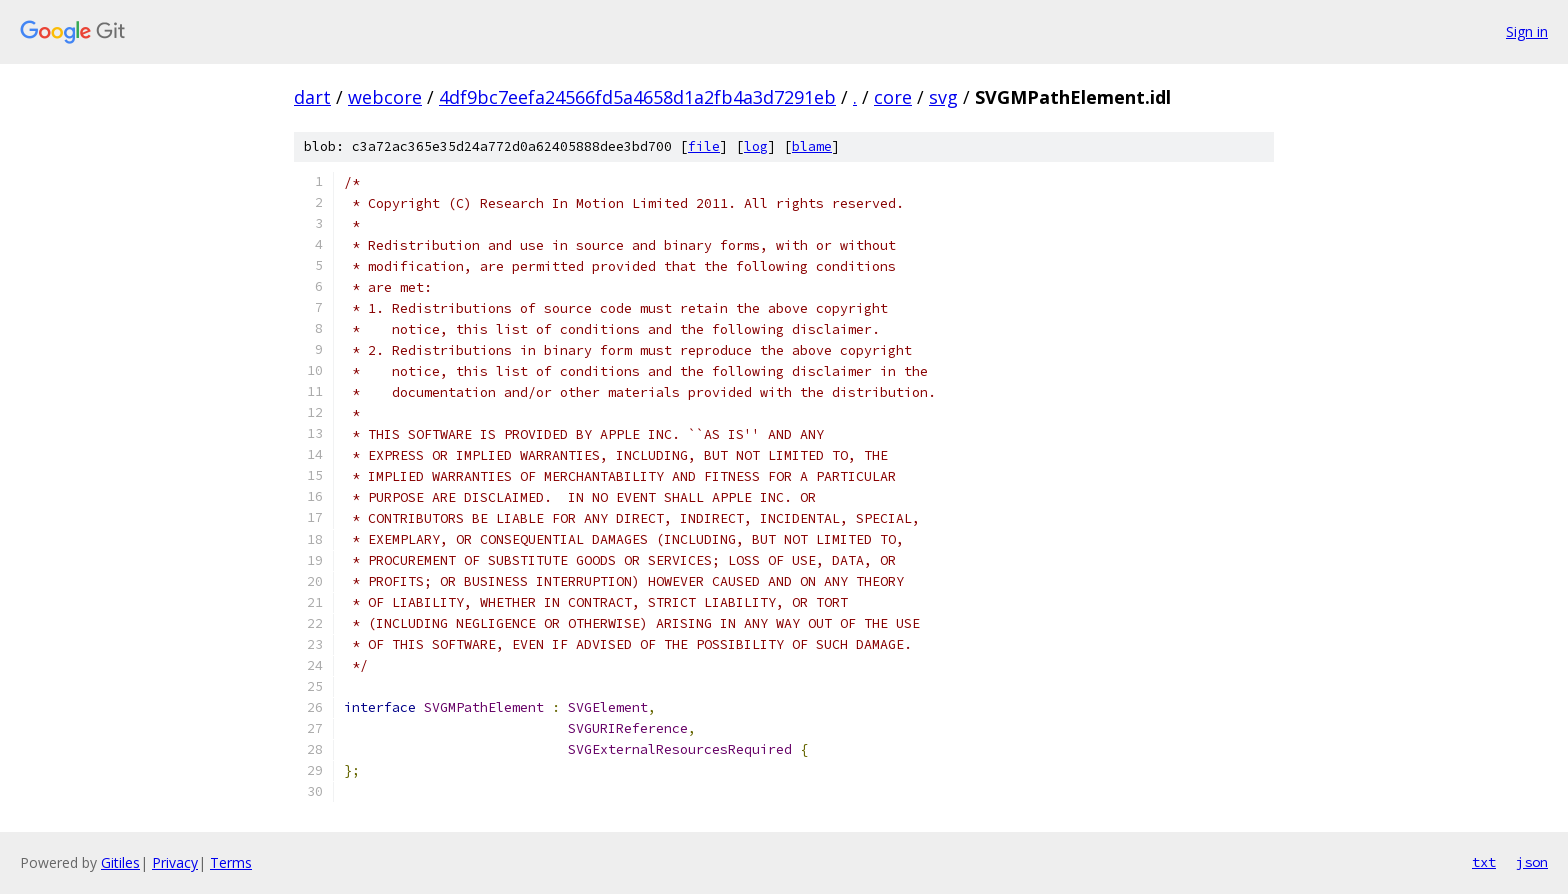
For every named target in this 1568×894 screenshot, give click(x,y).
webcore (385, 97)
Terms (231, 862)
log (756, 146)
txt (1484, 862)
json (1532, 862)
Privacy (175, 862)
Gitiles (120, 862)
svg (943, 97)
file (704, 146)
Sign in (1527, 31)
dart (312, 97)
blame (812, 146)
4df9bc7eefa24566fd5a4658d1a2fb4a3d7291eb (637, 97)
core (893, 97)
